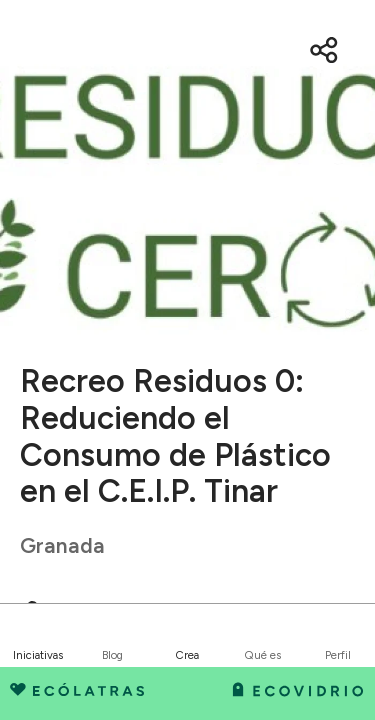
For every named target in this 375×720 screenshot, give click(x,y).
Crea (187, 655)
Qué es (263, 655)
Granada (62, 545)
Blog (112, 655)
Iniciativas (38, 655)
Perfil (338, 655)
